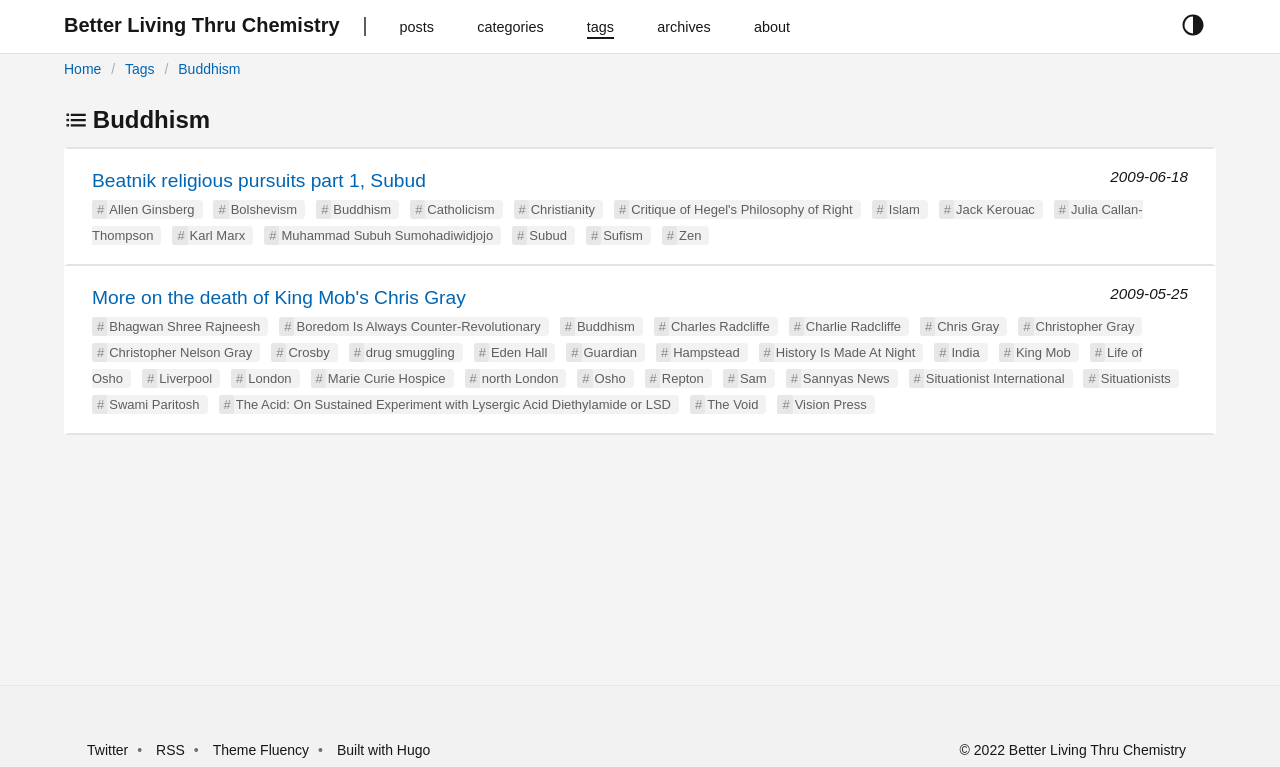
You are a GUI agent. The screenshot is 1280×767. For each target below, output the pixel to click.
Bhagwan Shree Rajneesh (184, 326)
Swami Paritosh (154, 404)
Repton (683, 378)
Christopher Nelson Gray (180, 352)
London (269, 378)
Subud (548, 235)
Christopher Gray (1085, 326)
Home (82, 69)
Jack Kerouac (995, 209)
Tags (140, 69)
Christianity (563, 209)
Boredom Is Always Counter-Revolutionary (418, 326)
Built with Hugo (383, 750)
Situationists (1136, 378)
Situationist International (995, 378)
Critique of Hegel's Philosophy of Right (741, 209)
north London (520, 378)
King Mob (1043, 352)
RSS (170, 750)
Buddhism (209, 69)
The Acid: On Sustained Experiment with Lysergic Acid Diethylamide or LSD (453, 404)
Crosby (308, 352)
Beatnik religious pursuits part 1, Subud (259, 180)
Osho (610, 378)
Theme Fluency (263, 750)
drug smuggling (410, 352)
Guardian (610, 352)
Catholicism (460, 209)
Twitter (107, 750)
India (965, 352)
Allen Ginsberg (151, 209)
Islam (904, 209)
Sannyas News (846, 378)
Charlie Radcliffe (853, 326)
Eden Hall (519, 352)
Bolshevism (264, 209)
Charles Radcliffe (720, 326)
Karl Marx (218, 235)
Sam (753, 378)
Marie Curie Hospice (387, 378)
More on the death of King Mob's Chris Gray (279, 297)
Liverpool (185, 378)
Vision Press (831, 404)
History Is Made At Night (845, 352)
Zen (690, 235)
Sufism (623, 235)
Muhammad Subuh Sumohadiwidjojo (387, 235)
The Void (732, 404)
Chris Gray (968, 326)
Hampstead (706, 352)
